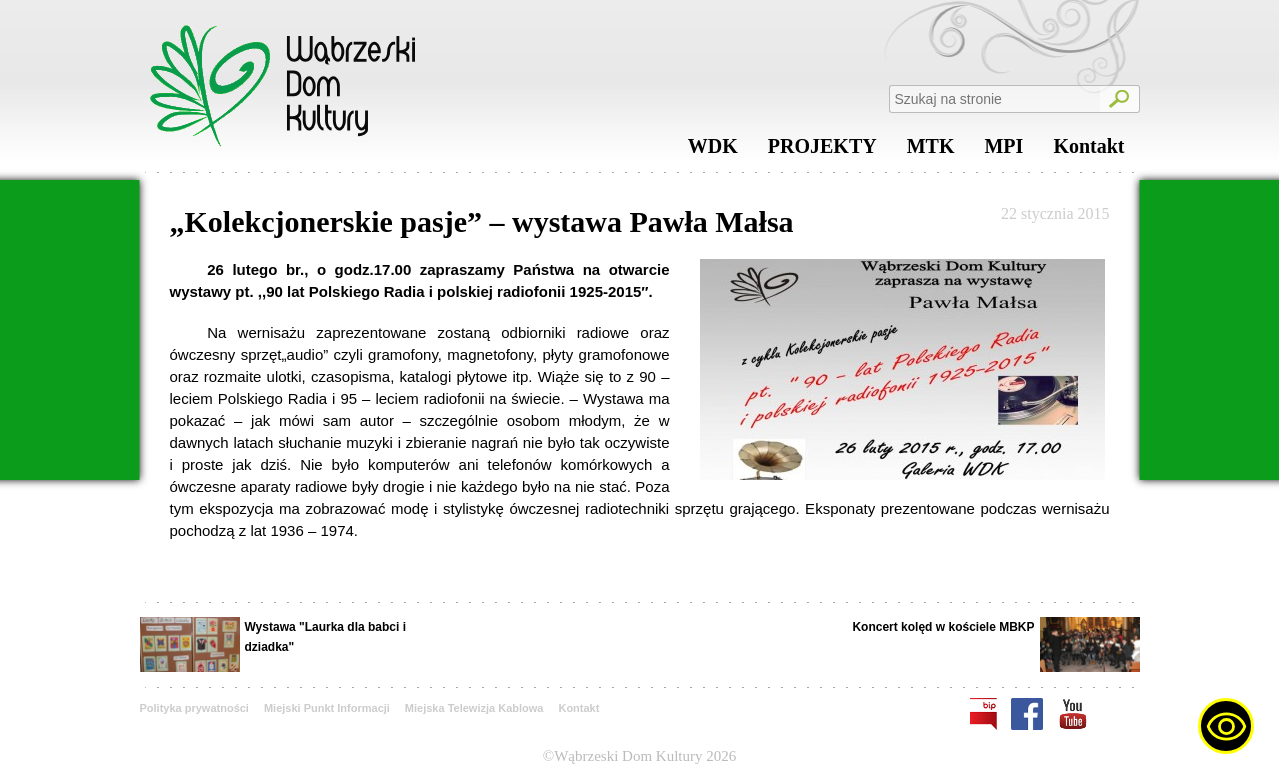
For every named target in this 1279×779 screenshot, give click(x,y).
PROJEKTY (822, 151)
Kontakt (1088, 151)
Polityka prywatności (194, 708)
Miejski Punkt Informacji (327, 708)
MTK (931, 151)
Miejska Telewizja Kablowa (474, 708)
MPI (1003, 151)
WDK (713, 151)
